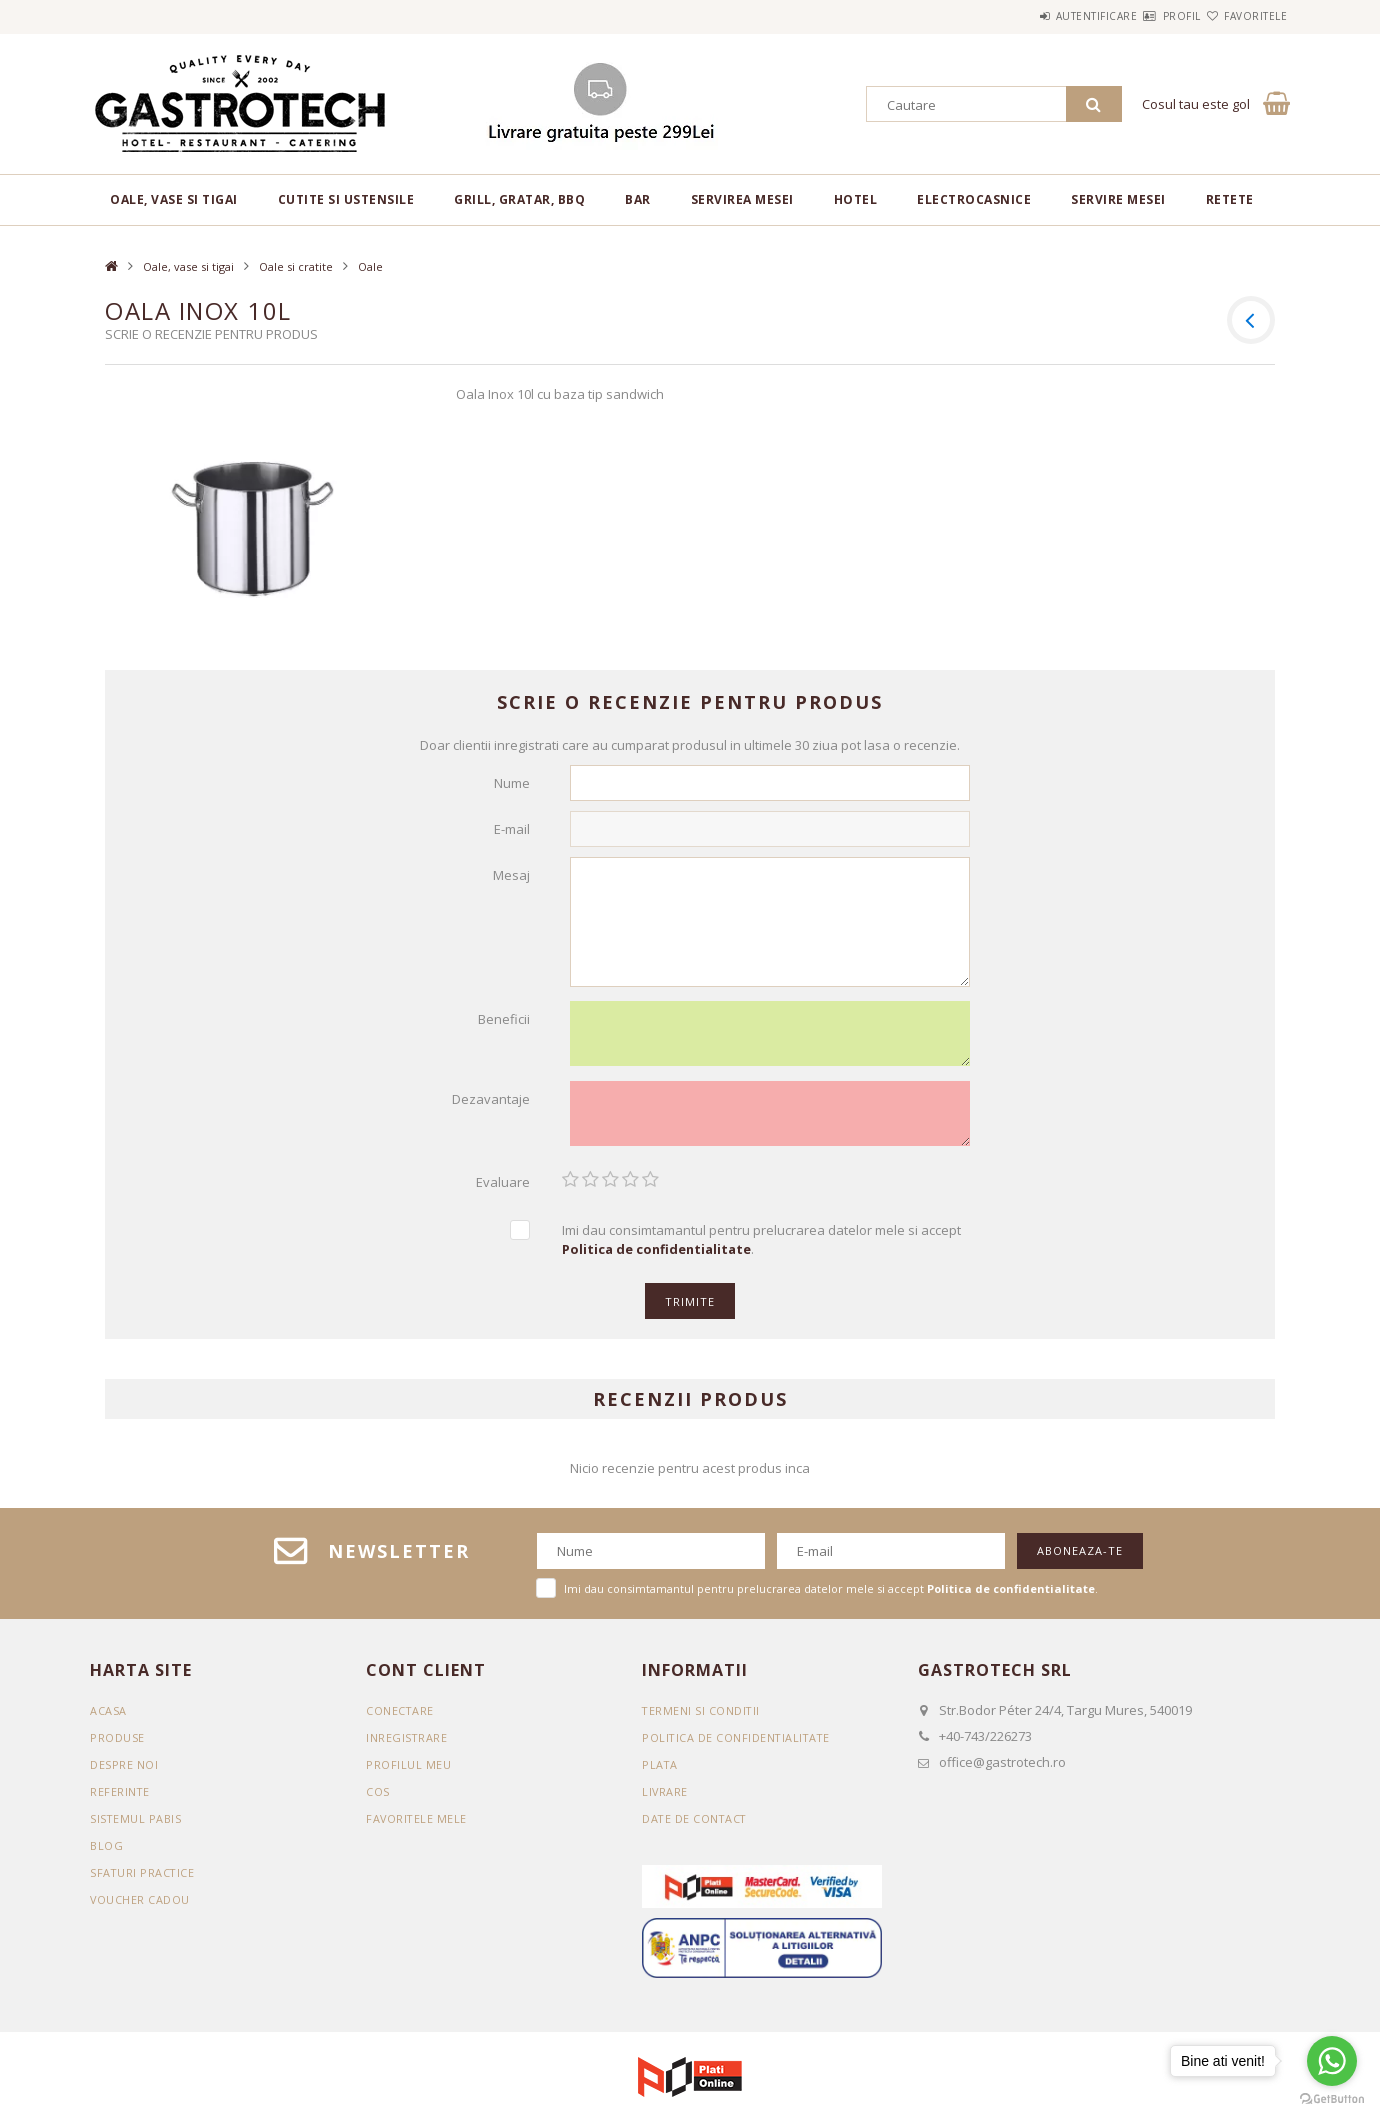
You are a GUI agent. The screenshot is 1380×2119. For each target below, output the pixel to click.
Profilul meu (408, 1771)
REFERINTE (120, 1798)
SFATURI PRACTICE (143, 1879)
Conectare (400, 1717)
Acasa (108, 1717)
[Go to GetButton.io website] (1332, 2099)
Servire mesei (1118, 199)
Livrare (665, 1798)
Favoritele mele (417, 1825)
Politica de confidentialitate (738, 1744)
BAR (638, 199)
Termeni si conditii (702, 1717)
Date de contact (696, 1825)
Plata (660, 1771)
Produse (117, 1744)
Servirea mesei (742, 199)
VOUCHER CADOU (140, 1906)
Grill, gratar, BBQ (519, 199)
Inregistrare (407, 1744)
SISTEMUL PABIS (136, 1825)
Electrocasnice (974, 199)
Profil (1146, 16)
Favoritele (1243, 16)
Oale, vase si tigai (174, 199)
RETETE (1230, 199)
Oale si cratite (296, 266)
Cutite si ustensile (346, 199)
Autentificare (1037, 16)
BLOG (106, 1852)
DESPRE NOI (124, 1771)
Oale (370, 266)
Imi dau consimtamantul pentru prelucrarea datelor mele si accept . (761, 1246)
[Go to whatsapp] (1332, 2061)
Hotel (856, 199)
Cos (378, 1798)
